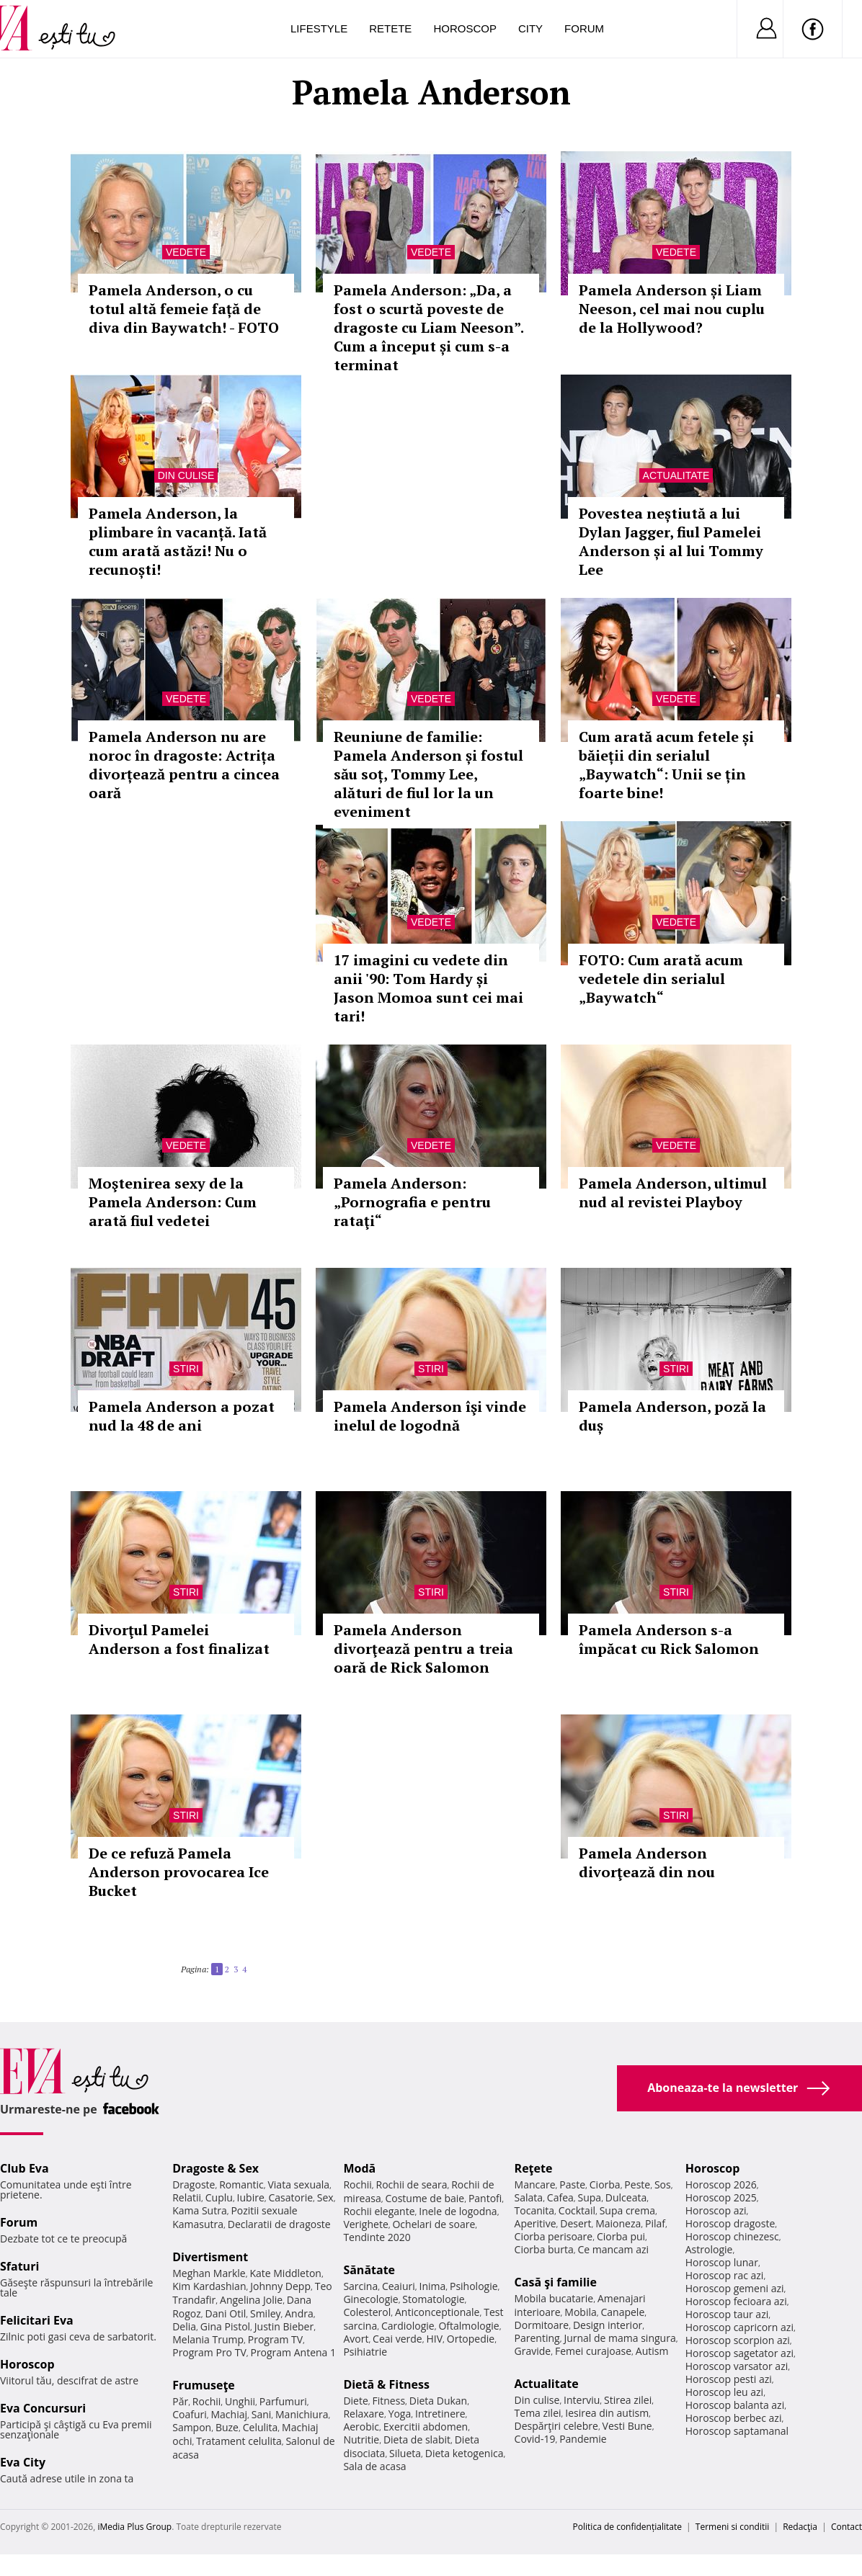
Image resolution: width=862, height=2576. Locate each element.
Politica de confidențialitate (627, 2527)
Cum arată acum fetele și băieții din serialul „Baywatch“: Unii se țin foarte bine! (666, 764)
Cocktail (577, 2210)
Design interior (607, 2325)
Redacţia (800, 2527)
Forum (584, 28)
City (530, 28)
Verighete (365, 2224)
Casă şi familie (556, 2282)
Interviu (582, 2400)
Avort (355, 2338)
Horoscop (465, 28)
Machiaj (229, 2414)
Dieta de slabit (416, 2439)
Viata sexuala (298, 2184)
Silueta (405, 2453)
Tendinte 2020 (376, 2237)
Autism (652, 2351)
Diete (355, 2400)
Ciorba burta (544, 2249)
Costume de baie (424, 2198)
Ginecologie (370, 2299)
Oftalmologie (468, 2326)
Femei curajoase (593, 2351)
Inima (432, 2286)
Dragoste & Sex (215, 2168)
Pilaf (655, 2223)
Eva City (22, 2462)
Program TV (275, 2339)
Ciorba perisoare (554, 2236)
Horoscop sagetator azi (739, 2353)
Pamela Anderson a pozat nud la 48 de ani (182, 1416)
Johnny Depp (280, 2286)
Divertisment (210, 2257)
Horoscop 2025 (721, 2197)
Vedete (186, 252)
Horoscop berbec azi (733, 2418)
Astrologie (709, 2249)
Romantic (241, 2184)
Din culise (186, 475)
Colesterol (367, 2312)
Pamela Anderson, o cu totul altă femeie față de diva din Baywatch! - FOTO (184, 308)
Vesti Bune (627, 2426)
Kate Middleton (285, 2273)
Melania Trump (208, 2339)
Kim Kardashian (209, 2286)
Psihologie (474, 2286)
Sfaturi (19, 2266)
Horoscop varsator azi (736, 2366)
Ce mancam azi (613, 2249)
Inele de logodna (458, 2211)
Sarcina (360, 2286)
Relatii (186, 2197)
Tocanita (535, 2210)
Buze (227, 2427)
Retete (390, 28)
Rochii (206, 2401)
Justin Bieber (284, 2326)
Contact (846, 2527)
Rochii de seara (412, 2184)
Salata (529, 2197)
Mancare (535, 2184)
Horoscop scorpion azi (737, 2340)
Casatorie (291, 2197)
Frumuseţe (203, 2385)
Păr (180, 2401)
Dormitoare (542, 2325)
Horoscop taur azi (726, 2314)
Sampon (191, 2427)
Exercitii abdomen (425, 2426)
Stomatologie (433, 2299)
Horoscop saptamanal (736, 2431)
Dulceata (625, 2197)
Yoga (400, 2413)
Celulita (260, 2427)
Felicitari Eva (37, 2320)
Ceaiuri (398, 2286)
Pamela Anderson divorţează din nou (647, 1862)
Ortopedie (470, 2338)
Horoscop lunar (721, 2262)
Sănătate (369, 2270)
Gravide (533, 2351)
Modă (359, 2168)
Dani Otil (225, 2313)
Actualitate (676, 475)
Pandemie (583, 2439)
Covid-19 (535, 2439)
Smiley (265, 2313)
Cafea (560, 2197)
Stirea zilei (628, 2400)
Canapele (622, 2312)
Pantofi (485, 2198)
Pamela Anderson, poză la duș (672, 1416)
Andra (299, 2313)
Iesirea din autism (607, 2413)
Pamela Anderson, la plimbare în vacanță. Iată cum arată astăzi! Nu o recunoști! (178, 541)
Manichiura (301, 2414)
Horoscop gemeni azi (734, 2288)
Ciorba (605, 2184)
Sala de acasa (374, 2466)
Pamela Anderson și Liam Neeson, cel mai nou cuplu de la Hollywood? (672, 308)
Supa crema (627, 2210)
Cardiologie (408, 2326)
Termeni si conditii (733, 2527)
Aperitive (535, 2223)
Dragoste (193, 2184)
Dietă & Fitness (386, 2384)
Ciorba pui (621, 2236)
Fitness (389, 2400)
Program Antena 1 (293, 2352)
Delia (184, 2326)
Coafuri (189, 2414)
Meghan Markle (209, 2273)
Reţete (534, 2168)
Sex (325, 2197)
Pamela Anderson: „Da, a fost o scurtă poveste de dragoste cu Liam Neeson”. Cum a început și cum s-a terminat (428, 327)
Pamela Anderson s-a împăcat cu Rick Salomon (669, 1639)
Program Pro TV (209, 2352)
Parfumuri (283, 2401)
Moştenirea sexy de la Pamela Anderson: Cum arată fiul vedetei (173, 1201)
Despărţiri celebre (556, 2426)
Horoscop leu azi (724, 2392)
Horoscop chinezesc (732, 2236)
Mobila (580, 2312)
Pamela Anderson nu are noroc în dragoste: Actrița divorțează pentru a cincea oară (184, 764)
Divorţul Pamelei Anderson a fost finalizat (179, 1639)
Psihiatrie (365, 2351)
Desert (575, 2223)
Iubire (251, 2197)
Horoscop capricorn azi (739, 2327)
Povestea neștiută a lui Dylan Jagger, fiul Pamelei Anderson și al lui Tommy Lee (671, 541)
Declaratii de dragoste (279, 2224)
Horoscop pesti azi (728, 2379)
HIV (434, 2338)
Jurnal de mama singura (619, 2338)
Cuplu (219, 2197)
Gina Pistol (225, 2326)
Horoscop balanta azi (734, 2405)
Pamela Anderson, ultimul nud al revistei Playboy (673, 1192)
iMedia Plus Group (134, 2527)
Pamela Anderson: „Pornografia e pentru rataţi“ (412, 1201)
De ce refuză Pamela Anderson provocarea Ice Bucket (179, 1871)
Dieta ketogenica (464, 2453)
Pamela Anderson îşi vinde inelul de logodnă (430, 1416)
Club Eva (24, 2168)
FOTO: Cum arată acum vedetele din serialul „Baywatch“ (661, 978)
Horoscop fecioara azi (736, 2301)
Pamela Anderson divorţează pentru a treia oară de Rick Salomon (423, 1648)
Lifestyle (318, 28)
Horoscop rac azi (724, 2275)
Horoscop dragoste (730, 2223)
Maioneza (618, 2223)
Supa (590, 2197)
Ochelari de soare (433, 2224)
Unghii (240, 2401)
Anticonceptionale (437, 2312)
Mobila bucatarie (554, 2298)
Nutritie (361, 2439)
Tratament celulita (239, 2441)
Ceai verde (397, 2338)
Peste (637, 2184)
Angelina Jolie (251, 2300)
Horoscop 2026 (721, 2184)
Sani (262, 2414)
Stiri (186, 1368)
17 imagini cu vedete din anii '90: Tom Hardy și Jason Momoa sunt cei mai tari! (428, 988)
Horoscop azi (716, 2210)
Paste (572, 2184)
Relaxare (363, 2413)
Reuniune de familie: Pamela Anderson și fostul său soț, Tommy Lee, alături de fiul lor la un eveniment (428, 774)
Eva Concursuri (43, 2408)
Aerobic (361, 2426)
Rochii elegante (378, 2211)
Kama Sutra (199, 2210)
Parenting (537, 2338)
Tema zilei (538, 2413)
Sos (662, 2184)
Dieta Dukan (438, 2400)
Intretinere (440, 2413)
